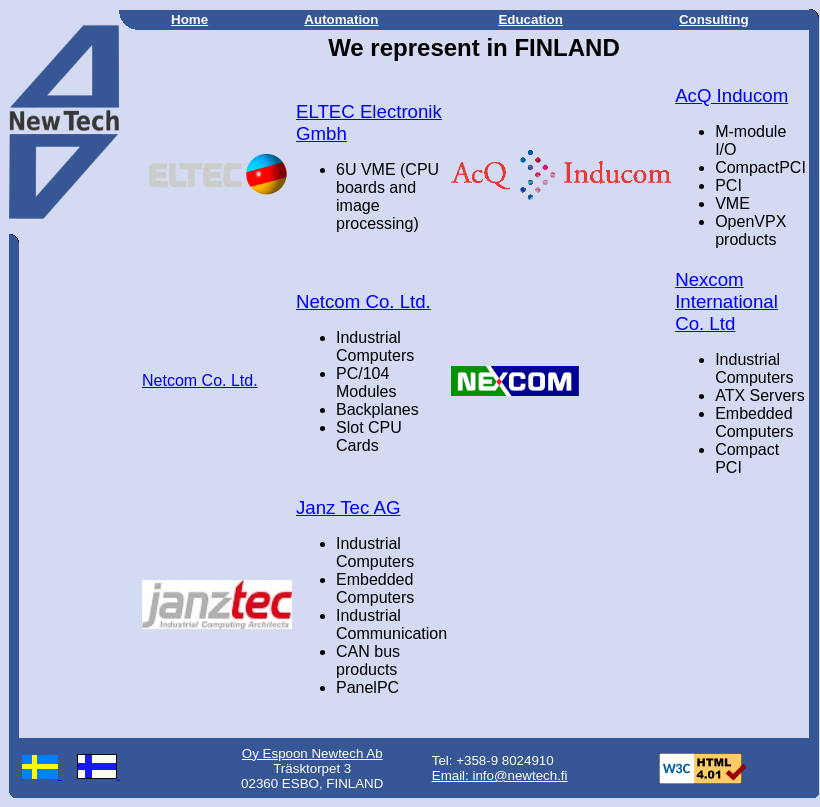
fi (163, 724)
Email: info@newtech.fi (500, 775)
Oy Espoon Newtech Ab (312, 753)
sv (147, 724)
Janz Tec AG (348, 507)
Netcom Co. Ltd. (200, 380)
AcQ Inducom (731, 95)
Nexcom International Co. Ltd (726, 301)
